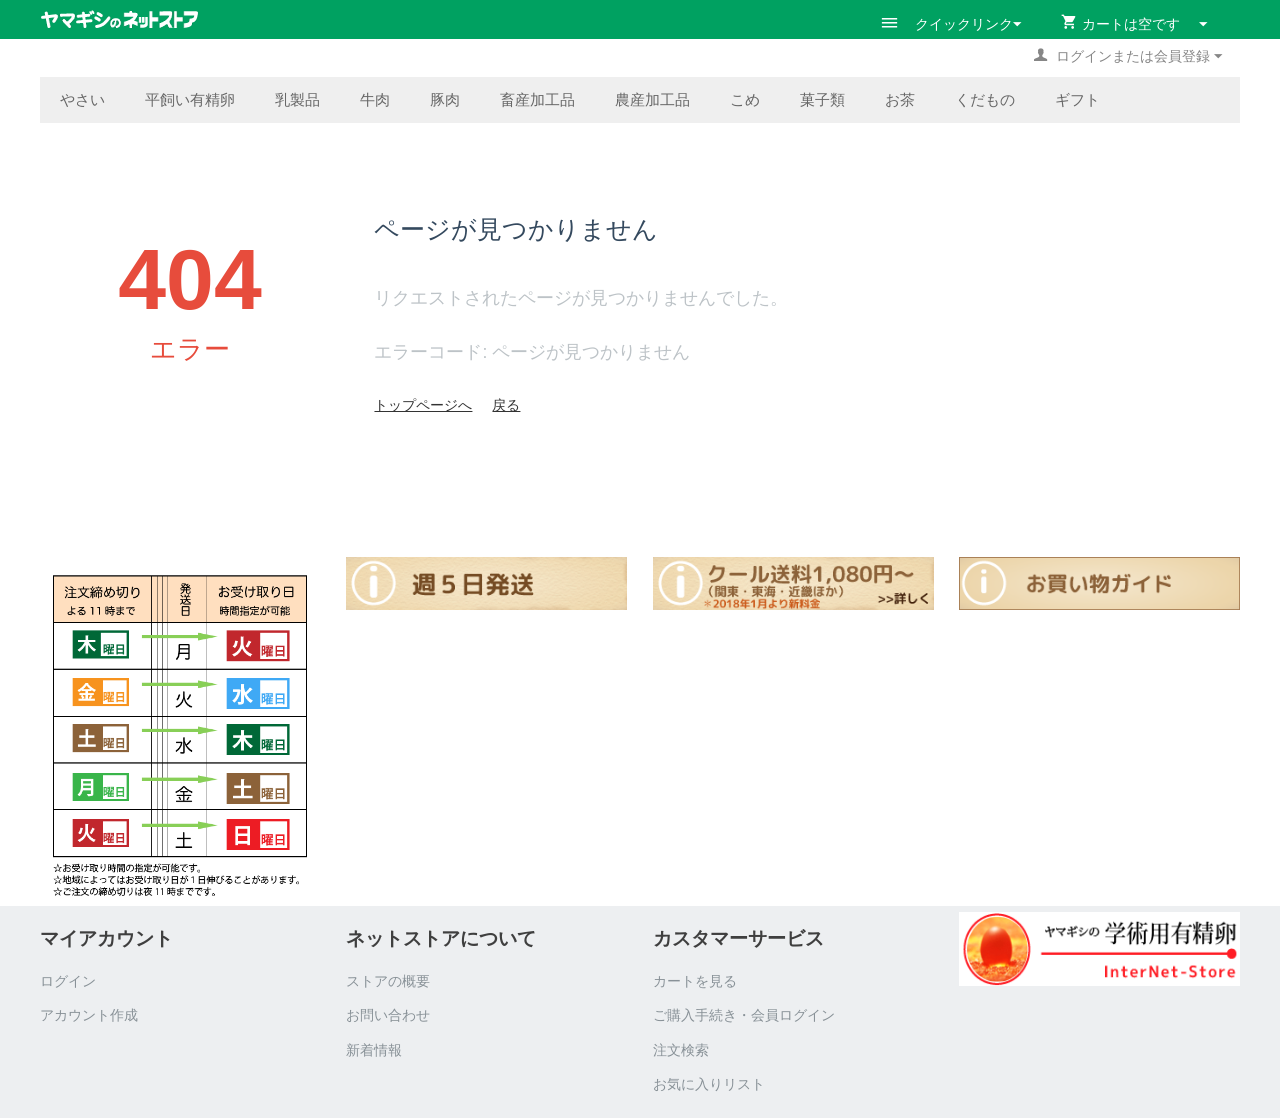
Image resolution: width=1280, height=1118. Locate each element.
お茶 (900, 99)
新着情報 (374, 1050)
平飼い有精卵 (190, 99)
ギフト (1077, 99)
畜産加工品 (537, 99)
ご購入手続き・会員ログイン (744, 1015)
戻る (506, 405)
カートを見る (695, 981)
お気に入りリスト (709, 1084)
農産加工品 (652, 99)
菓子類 (822, 99)
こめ (745, 99)
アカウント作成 (89, 1015)
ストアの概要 (388, 981)
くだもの (985, 99)
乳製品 (297, 99)
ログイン (68, 981)
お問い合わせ (388, 1015)
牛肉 (375, 99)
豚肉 (445, 99)
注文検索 (681, 1050)
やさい (82, 99)
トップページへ (423, 405)
